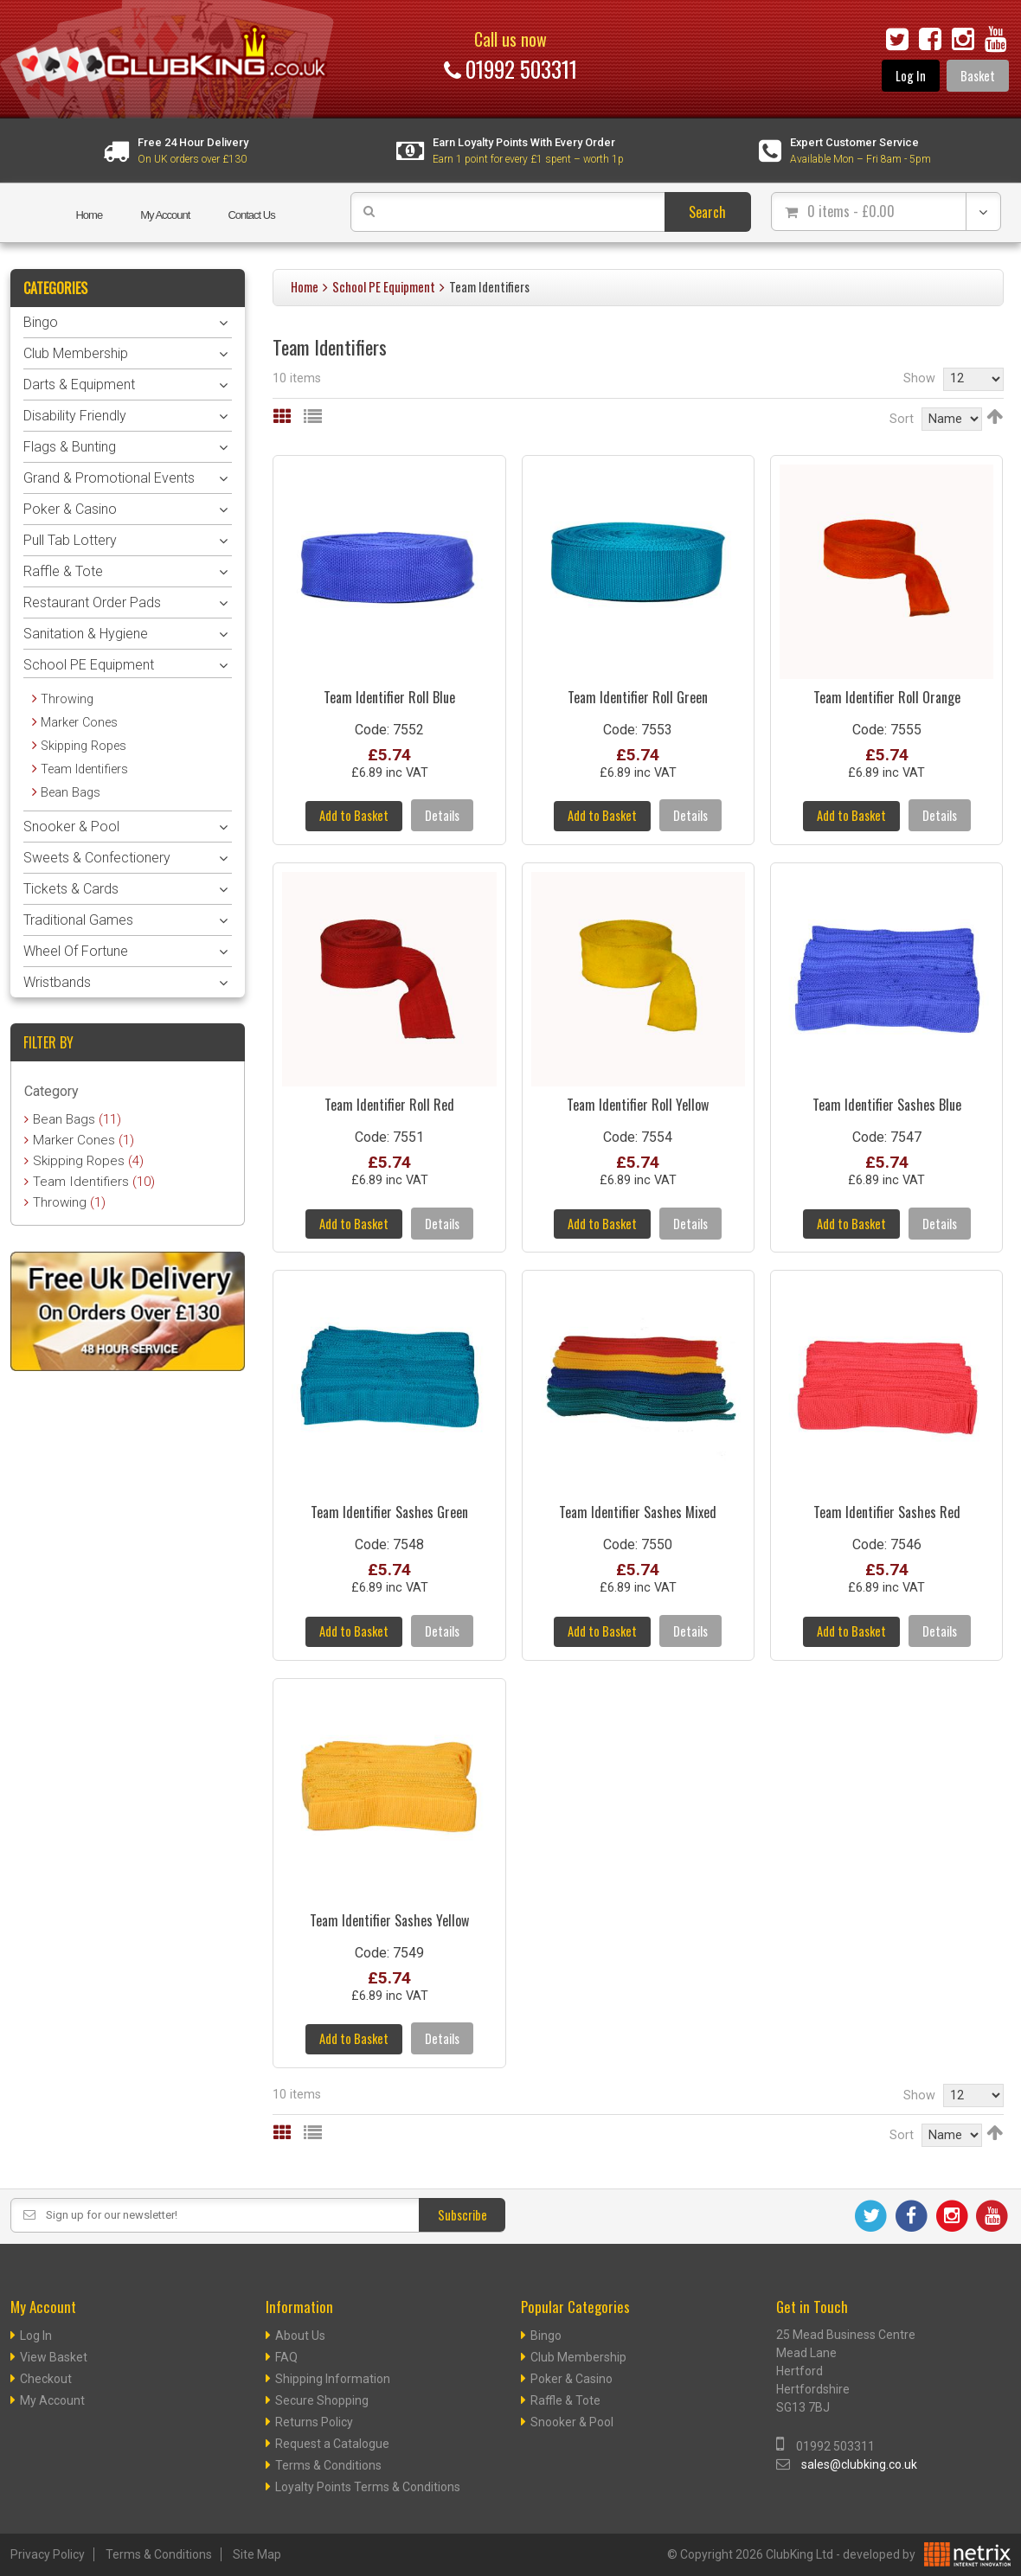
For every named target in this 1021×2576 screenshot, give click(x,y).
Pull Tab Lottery (70, 540)
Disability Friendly (74, 415)
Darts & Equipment (79, 384)
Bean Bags (70, 792)
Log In (911, 76)
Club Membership (75, 353)
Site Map (257, 2555)
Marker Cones (79, 722)
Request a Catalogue (332, 2444)
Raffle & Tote (63, 571)
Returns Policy (314, 2423)
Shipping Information (332, 2380)
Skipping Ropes (83, 746)
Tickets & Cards (71, 889)
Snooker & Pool (71, 826)
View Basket (53, 2358)
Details (442, 816)
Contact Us (251, 214)
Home (88, 214)
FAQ (286, 2358)
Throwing (67, 699)
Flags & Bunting (69, 447)
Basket (977, 76)
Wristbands (57, 982)
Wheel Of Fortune (75, 951)
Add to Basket (353, 816)
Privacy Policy (47, 2555)
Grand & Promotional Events (109, 478)
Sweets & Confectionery (96, 857)
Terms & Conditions (328, 2466)
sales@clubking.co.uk (859, 2465)
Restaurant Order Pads (92, 602)
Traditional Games (78, 920)
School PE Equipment (383, 287)
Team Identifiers (84, 769)
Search (707, 212)
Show (919, 378)
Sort (901, 419)
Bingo (40, 322)
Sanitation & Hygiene (85, 633)
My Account (164, 214)
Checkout (46, 2380)
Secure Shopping (322, 2401)
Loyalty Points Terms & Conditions (367, 2488)
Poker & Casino (70, 509)
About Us (300, 2336)
